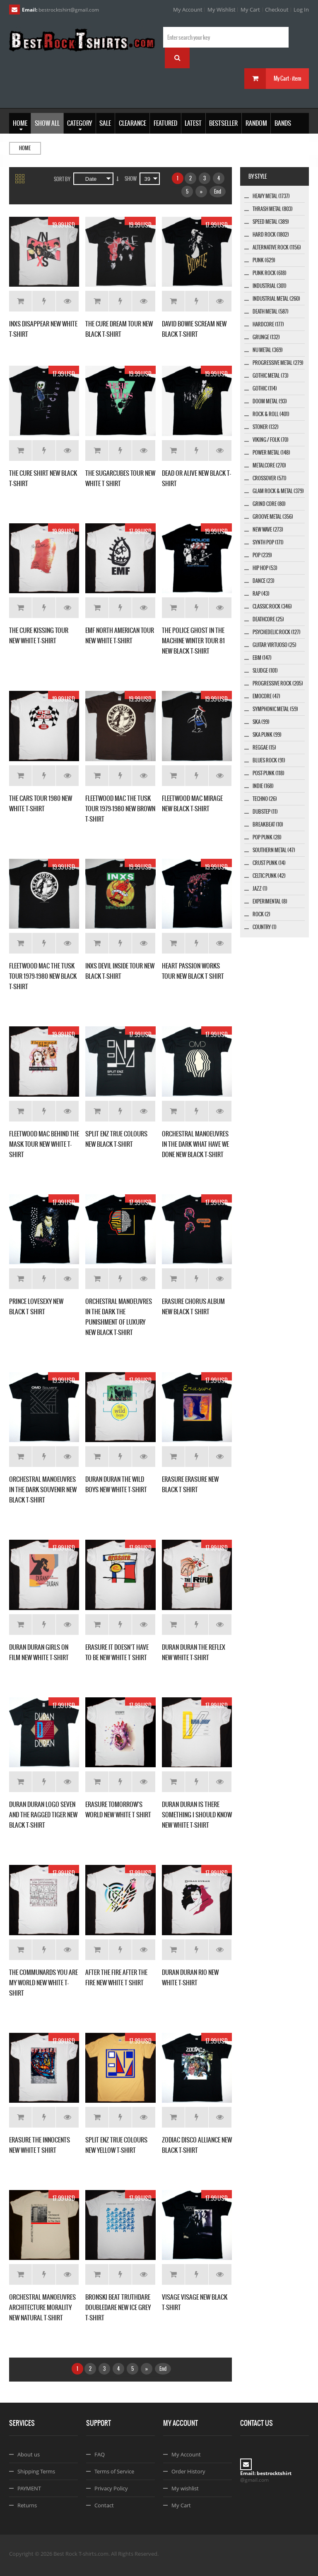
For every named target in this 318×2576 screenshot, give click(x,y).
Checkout (277, 9)
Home (25, 148)
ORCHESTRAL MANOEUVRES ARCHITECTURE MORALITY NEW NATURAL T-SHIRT (42, 2307)
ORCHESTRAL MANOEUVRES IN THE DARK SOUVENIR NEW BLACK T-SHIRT (43, 1489)
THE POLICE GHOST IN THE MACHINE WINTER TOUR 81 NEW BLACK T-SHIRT (193, 640)
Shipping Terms (36, 2471)
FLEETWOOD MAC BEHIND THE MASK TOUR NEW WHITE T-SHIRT (44, 1144)
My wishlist (185, 2488)
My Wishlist (221, 9)
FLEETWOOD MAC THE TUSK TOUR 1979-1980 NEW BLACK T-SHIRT (43, 976)
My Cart (250, 9)
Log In (301, 9)
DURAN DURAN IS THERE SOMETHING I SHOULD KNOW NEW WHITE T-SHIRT (197, 1815)
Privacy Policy (111, 2488)
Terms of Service (114, 2471)
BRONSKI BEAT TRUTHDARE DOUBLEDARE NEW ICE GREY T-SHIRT (118, 2307)
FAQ (99, 2454)
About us (28, 2454)
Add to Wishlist (44, 301)
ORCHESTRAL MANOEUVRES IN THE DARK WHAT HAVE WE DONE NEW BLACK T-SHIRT (195, 1144)
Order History (188, 2471)
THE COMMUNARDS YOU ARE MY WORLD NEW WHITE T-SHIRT (43, 1982)
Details (67, 301)
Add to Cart (20, 301)
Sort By (62, 179)
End (217, 191)
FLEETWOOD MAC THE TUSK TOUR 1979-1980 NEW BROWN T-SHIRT (120, 808)
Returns (27, 2505)
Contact (104, 2505)
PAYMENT (29, 2488)
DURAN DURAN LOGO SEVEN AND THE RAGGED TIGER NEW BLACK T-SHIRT (43, 1815)
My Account (187, 9)
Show (131, 178)
